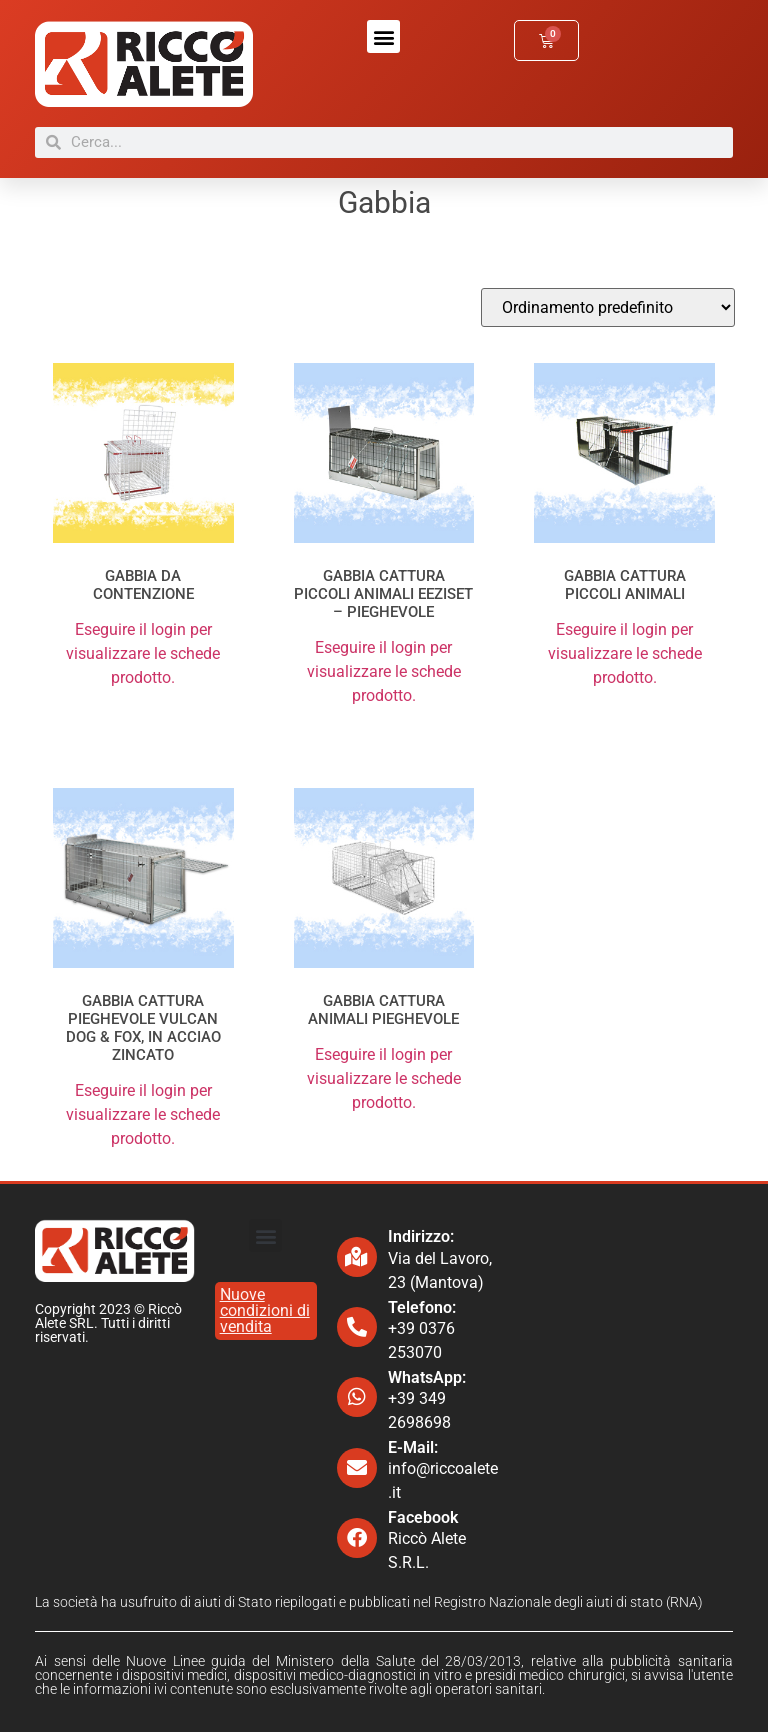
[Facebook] (357, 1538)
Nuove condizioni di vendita (265, 1310)
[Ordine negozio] (608, 307)
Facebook (423, 1517)
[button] (383, 36)
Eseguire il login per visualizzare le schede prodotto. (143, 653)
